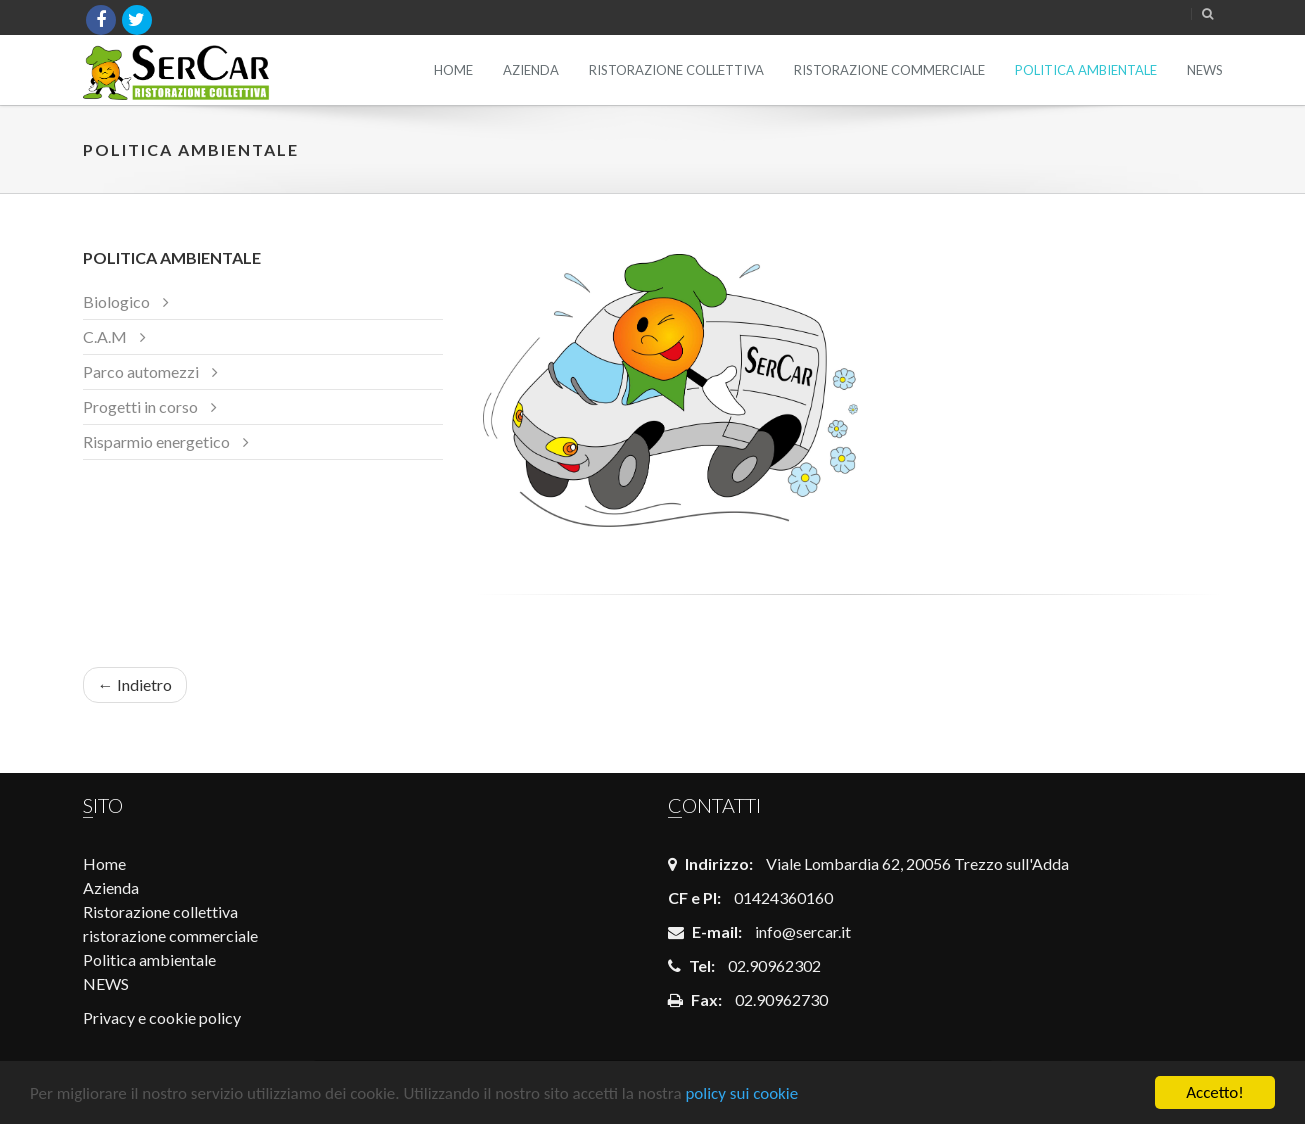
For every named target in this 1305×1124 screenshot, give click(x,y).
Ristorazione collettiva (676, 70)
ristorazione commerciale (889, 70)
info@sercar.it (803, 931)
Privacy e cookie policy (162, 1017)
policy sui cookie (741, 1093)
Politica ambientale (1086, 70)
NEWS (1205, 70)
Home (453, 70)
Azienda (531, 70)
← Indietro (135, 684)
